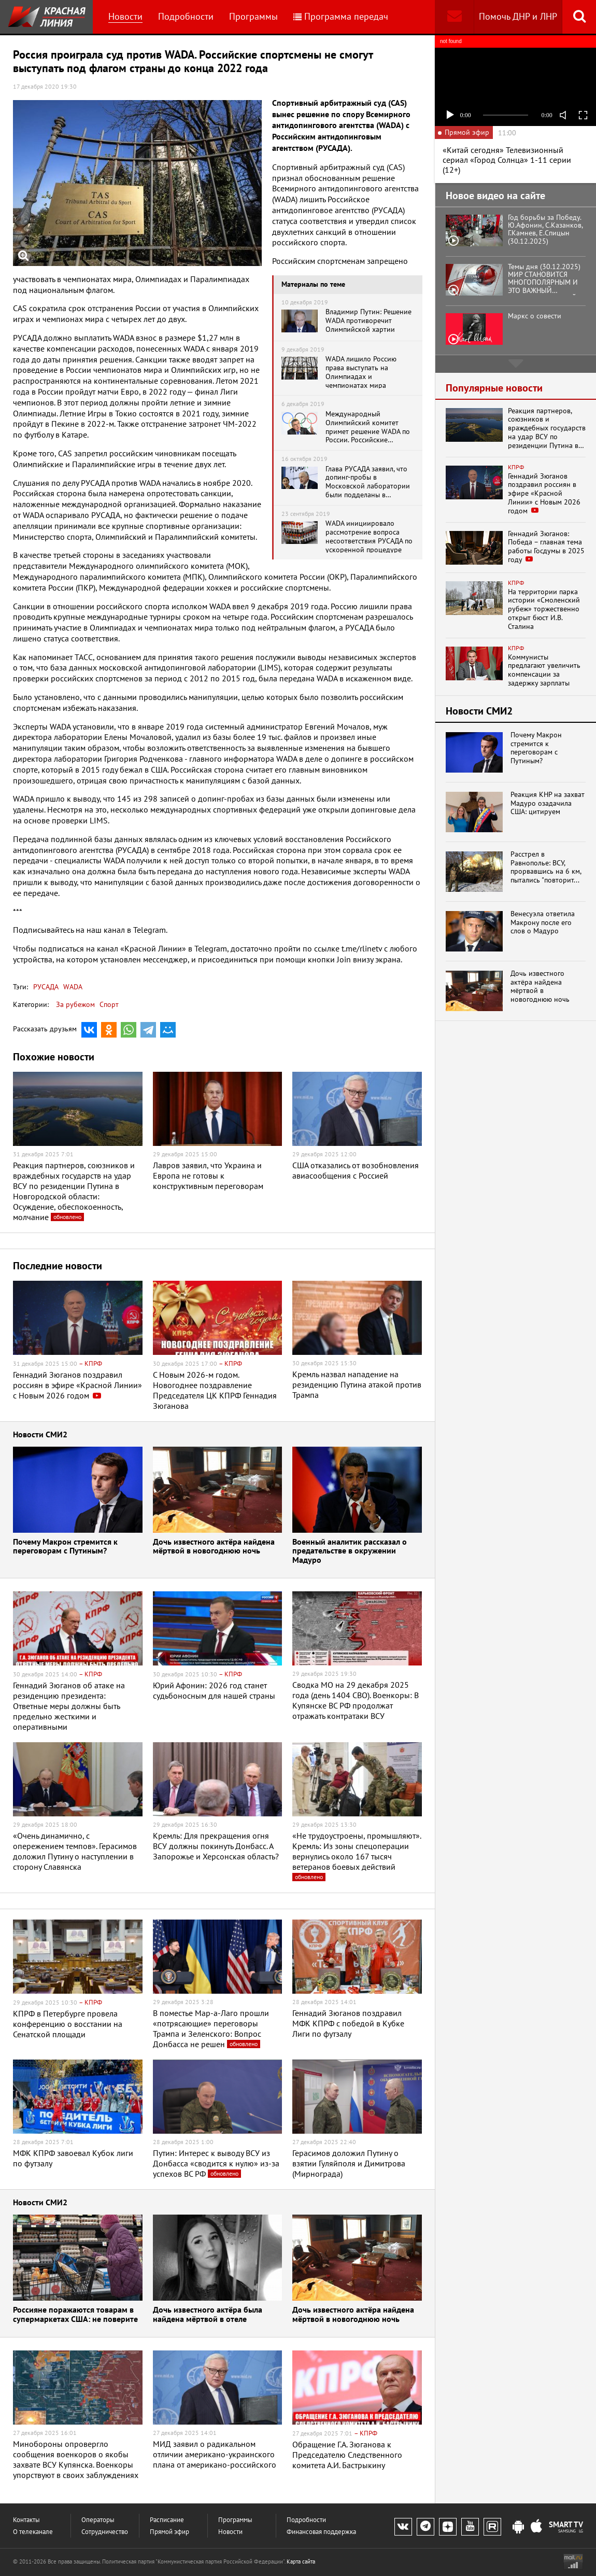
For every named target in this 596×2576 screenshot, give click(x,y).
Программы (253, 16)
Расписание (167, 2519)
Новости (125, 16)
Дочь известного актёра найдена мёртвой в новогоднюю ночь (214, 1547)
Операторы (98, 2519)
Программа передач (340, 16)
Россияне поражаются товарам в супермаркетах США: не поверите (75, 2315)
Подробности (186, 16)
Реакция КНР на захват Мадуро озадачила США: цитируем (547, 803)
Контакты (26, 2519)
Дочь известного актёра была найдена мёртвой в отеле (207, 2315)
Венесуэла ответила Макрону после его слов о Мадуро (542, 922)
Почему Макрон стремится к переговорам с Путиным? (65, 1547)
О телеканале (33, 2531)
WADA (71, 986)
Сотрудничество (104, 2531)
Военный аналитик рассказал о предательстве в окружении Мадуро (349, 1551)
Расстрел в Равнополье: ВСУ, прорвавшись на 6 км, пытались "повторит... (545, 867)
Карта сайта (301, 2561)
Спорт (109, 1004)
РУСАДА (46, 986)
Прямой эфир (169, 2531)
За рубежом (75, 1004)
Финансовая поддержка (321, 2531)
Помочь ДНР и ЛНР (518, 16)
